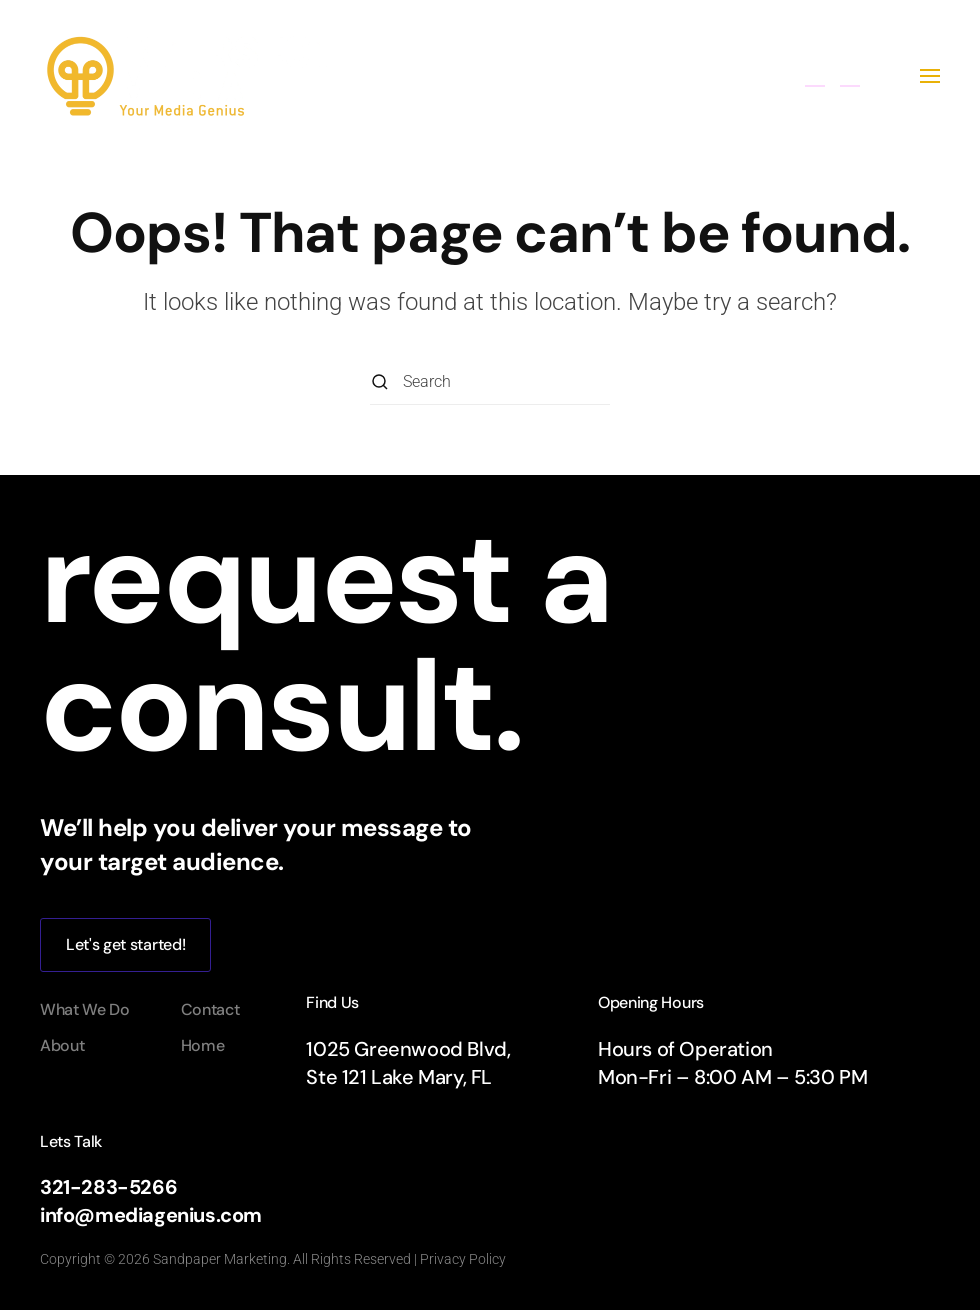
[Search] (490, 382)
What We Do (85, 1009)
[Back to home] (193, 76)
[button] (930, 76)
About (62, 1045)
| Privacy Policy (458, 1259)
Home (203, 1045)
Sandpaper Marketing (220, 1259)
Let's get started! (125, 944)
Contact (210, 1009)
